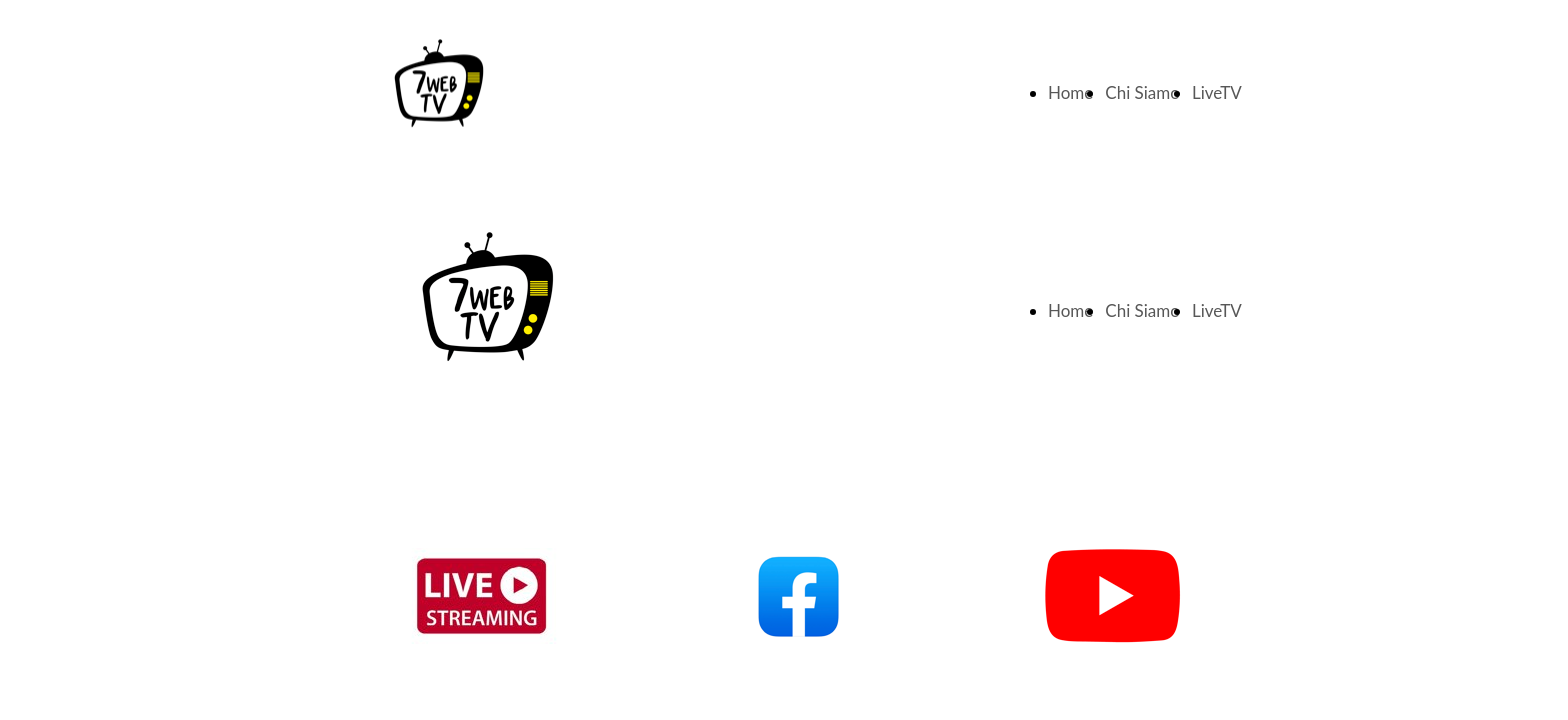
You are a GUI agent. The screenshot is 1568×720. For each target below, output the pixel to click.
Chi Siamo (1142, 92)
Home (1070, 92)
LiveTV (1217, 92)
